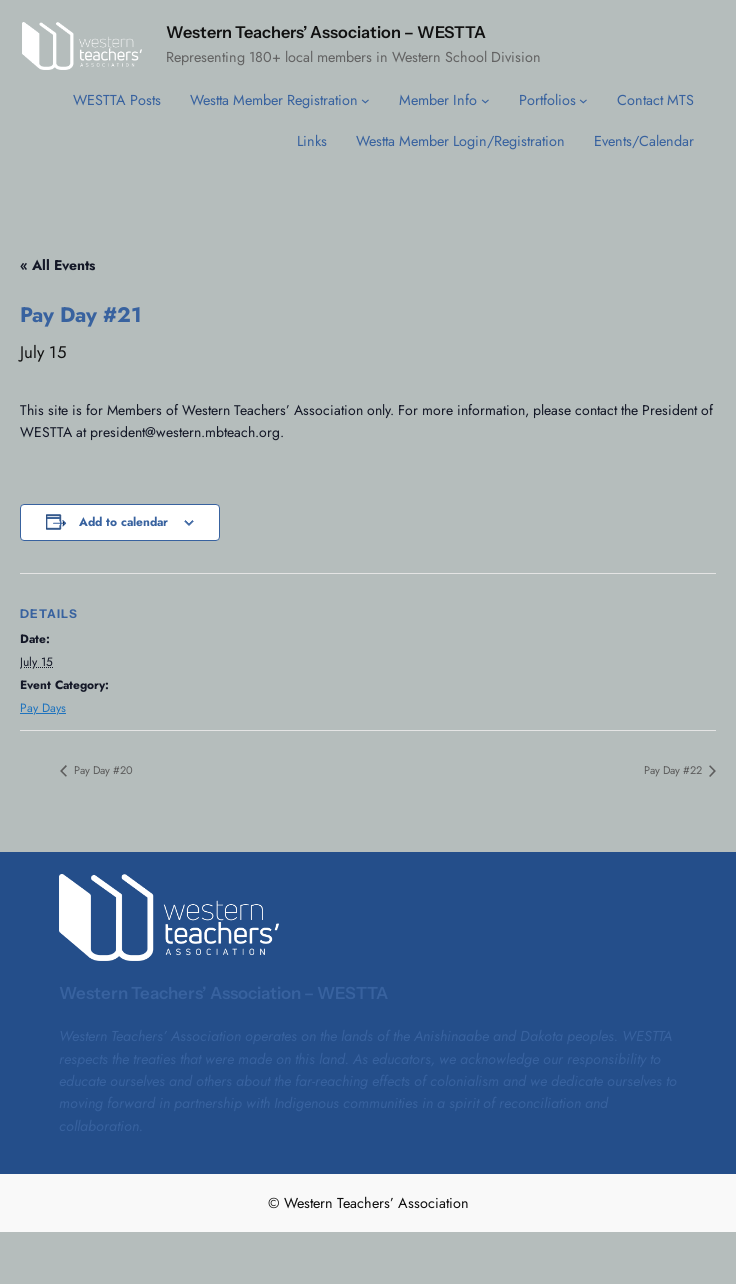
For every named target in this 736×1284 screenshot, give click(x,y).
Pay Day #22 (674, 770)
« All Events (57, 265)
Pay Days (43, 708)
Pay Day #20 (102, 770)
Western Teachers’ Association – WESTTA (326, 32)
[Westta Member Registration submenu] (365, 100)
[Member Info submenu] (485, 100)
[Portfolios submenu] (583, 100)
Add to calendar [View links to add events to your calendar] (123, 522)
